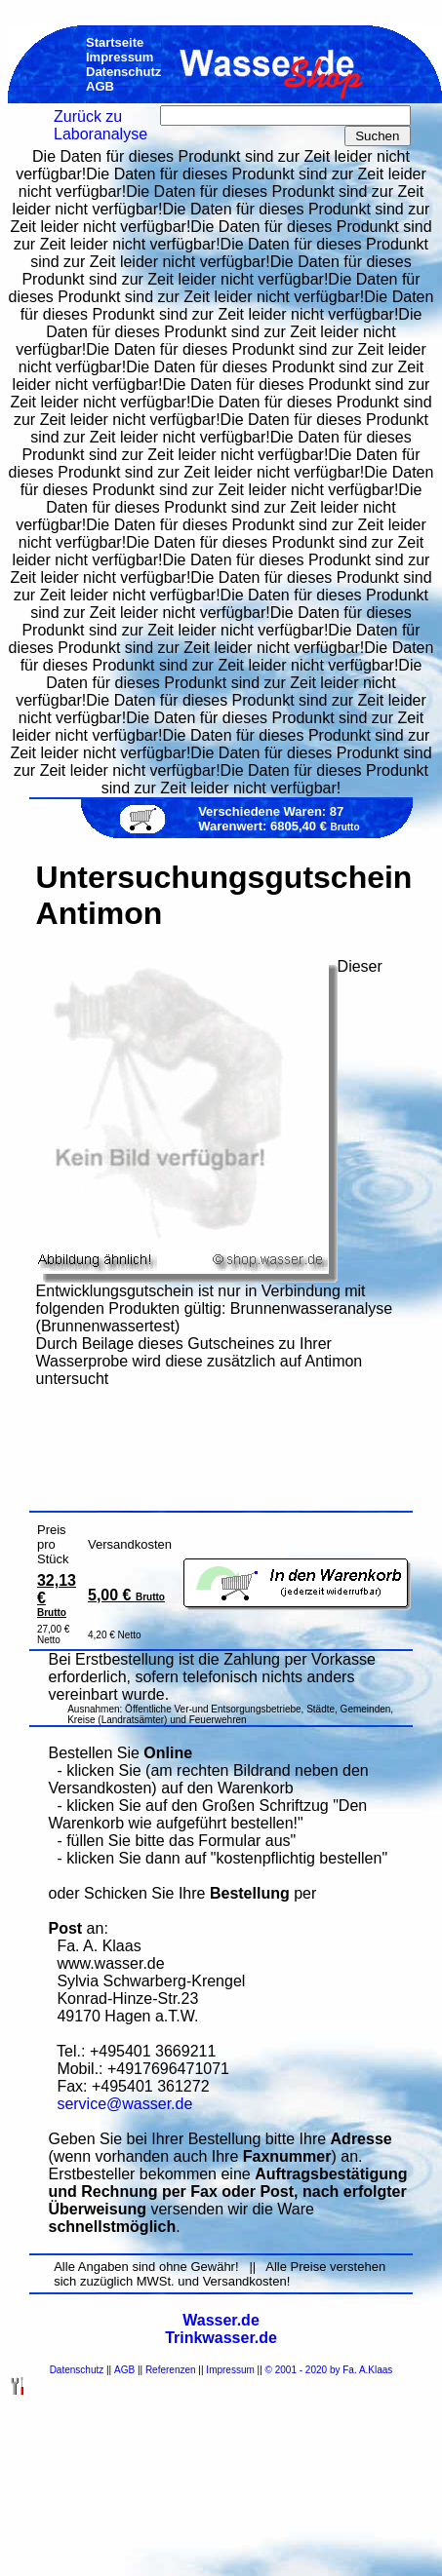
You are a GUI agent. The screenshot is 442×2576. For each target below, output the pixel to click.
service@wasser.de (124, 2103)
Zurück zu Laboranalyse (100, 125)
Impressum (230, 2370)
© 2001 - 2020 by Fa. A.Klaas (329, 2370)
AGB (124, 2370)
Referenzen (170, 2370)
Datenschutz (77, 2370)
